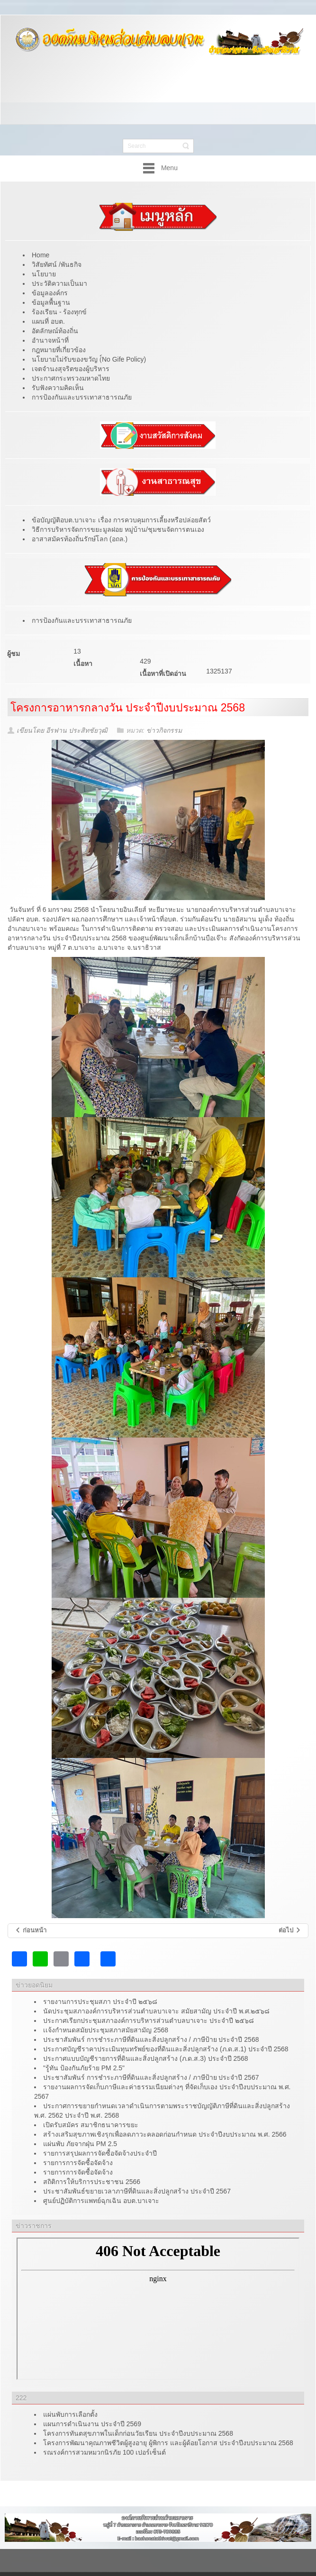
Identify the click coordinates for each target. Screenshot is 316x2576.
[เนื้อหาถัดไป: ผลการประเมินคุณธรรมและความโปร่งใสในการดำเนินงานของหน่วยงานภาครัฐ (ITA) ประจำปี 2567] (290, 1931)
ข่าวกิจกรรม (164, 730)
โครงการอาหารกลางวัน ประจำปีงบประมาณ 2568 (127, 707)
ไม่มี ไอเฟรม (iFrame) (158, 2309)
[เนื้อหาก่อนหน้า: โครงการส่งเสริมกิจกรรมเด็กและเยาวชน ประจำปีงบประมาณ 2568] (30, 1931)
